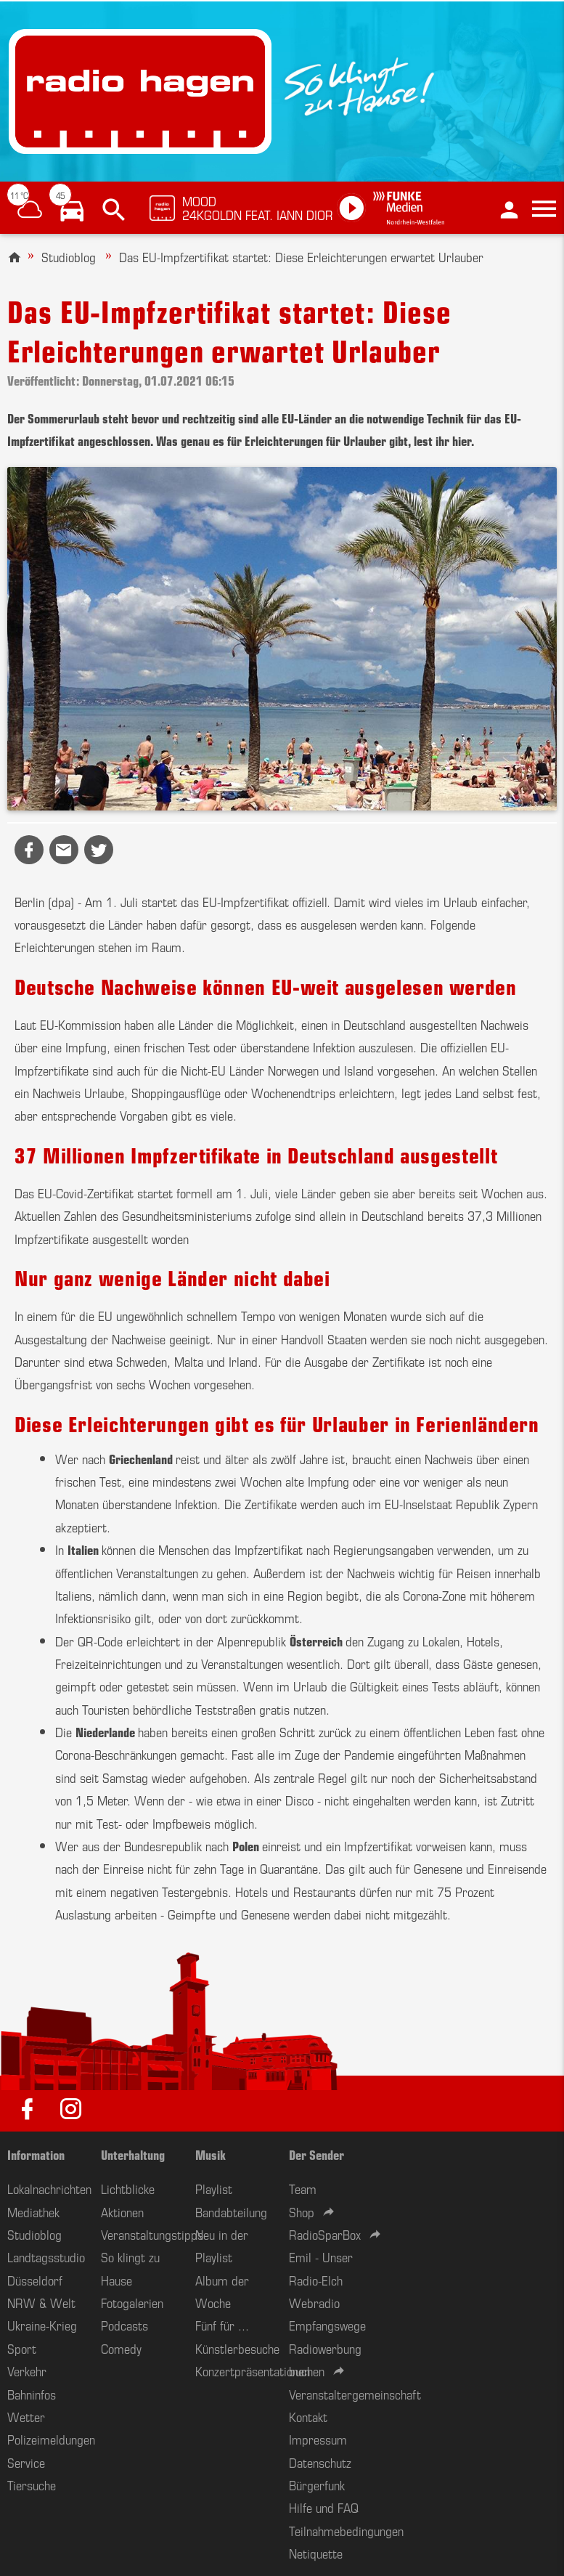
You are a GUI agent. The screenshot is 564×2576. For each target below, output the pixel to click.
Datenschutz (320, 2462)
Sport (21, 2348)
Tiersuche (31, 2484)
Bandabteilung (231, 2211)
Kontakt (308, 2416)
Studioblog (68, 256)
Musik (210, 2154)
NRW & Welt (41, 2302)
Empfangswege (327, 2324)
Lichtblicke (128, 2188)
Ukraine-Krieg (42, 2324)
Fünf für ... (222, 2324)
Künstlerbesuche (237, 2348)
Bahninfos (31, 2393)
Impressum (318, 2438)
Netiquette (316, 2552)
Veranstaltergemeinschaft (355, 2393)
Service (26, 2462)
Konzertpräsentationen (252, 2370)
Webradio (314, 2302)
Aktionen (122, 2211)
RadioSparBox (325, 2233)
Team (302, 2188)
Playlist (213, 2188)
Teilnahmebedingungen (346, 2530)
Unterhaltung (133, 2154)
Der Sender (316, 2154)
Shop (301, 2211)
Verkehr (26, 2370)
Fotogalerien (132, 2302)
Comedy (121, 2348)
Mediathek (33, 2211)
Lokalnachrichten (49, 2188)
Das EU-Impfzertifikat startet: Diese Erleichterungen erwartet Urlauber (301, 256)
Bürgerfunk (317, 2484)
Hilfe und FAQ (324, 2507)
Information (36, 2154)
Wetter (26, 2416)
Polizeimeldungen (51, 2438)
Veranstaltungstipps (152, 2233)
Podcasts (124, 2324)
